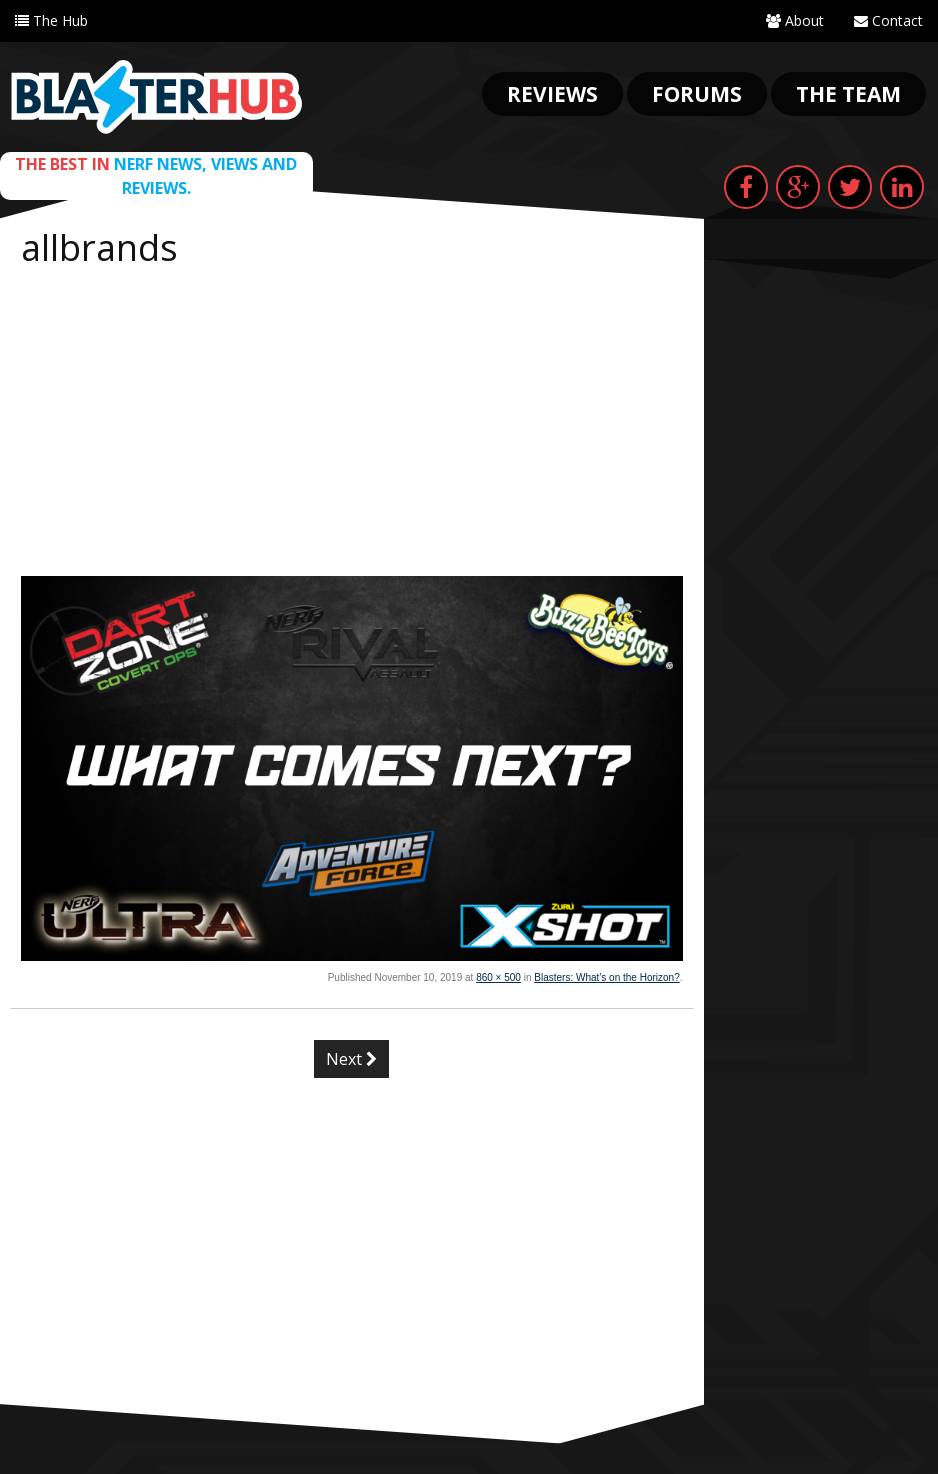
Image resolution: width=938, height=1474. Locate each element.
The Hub (51, 20)
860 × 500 (498, 977)
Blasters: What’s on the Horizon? (606, 977)
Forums (697, 94)
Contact (888, 20)
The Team (848, 94)
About (795, 20)
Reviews (552, 94)
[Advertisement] (352, 426)
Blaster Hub (156, 97)
